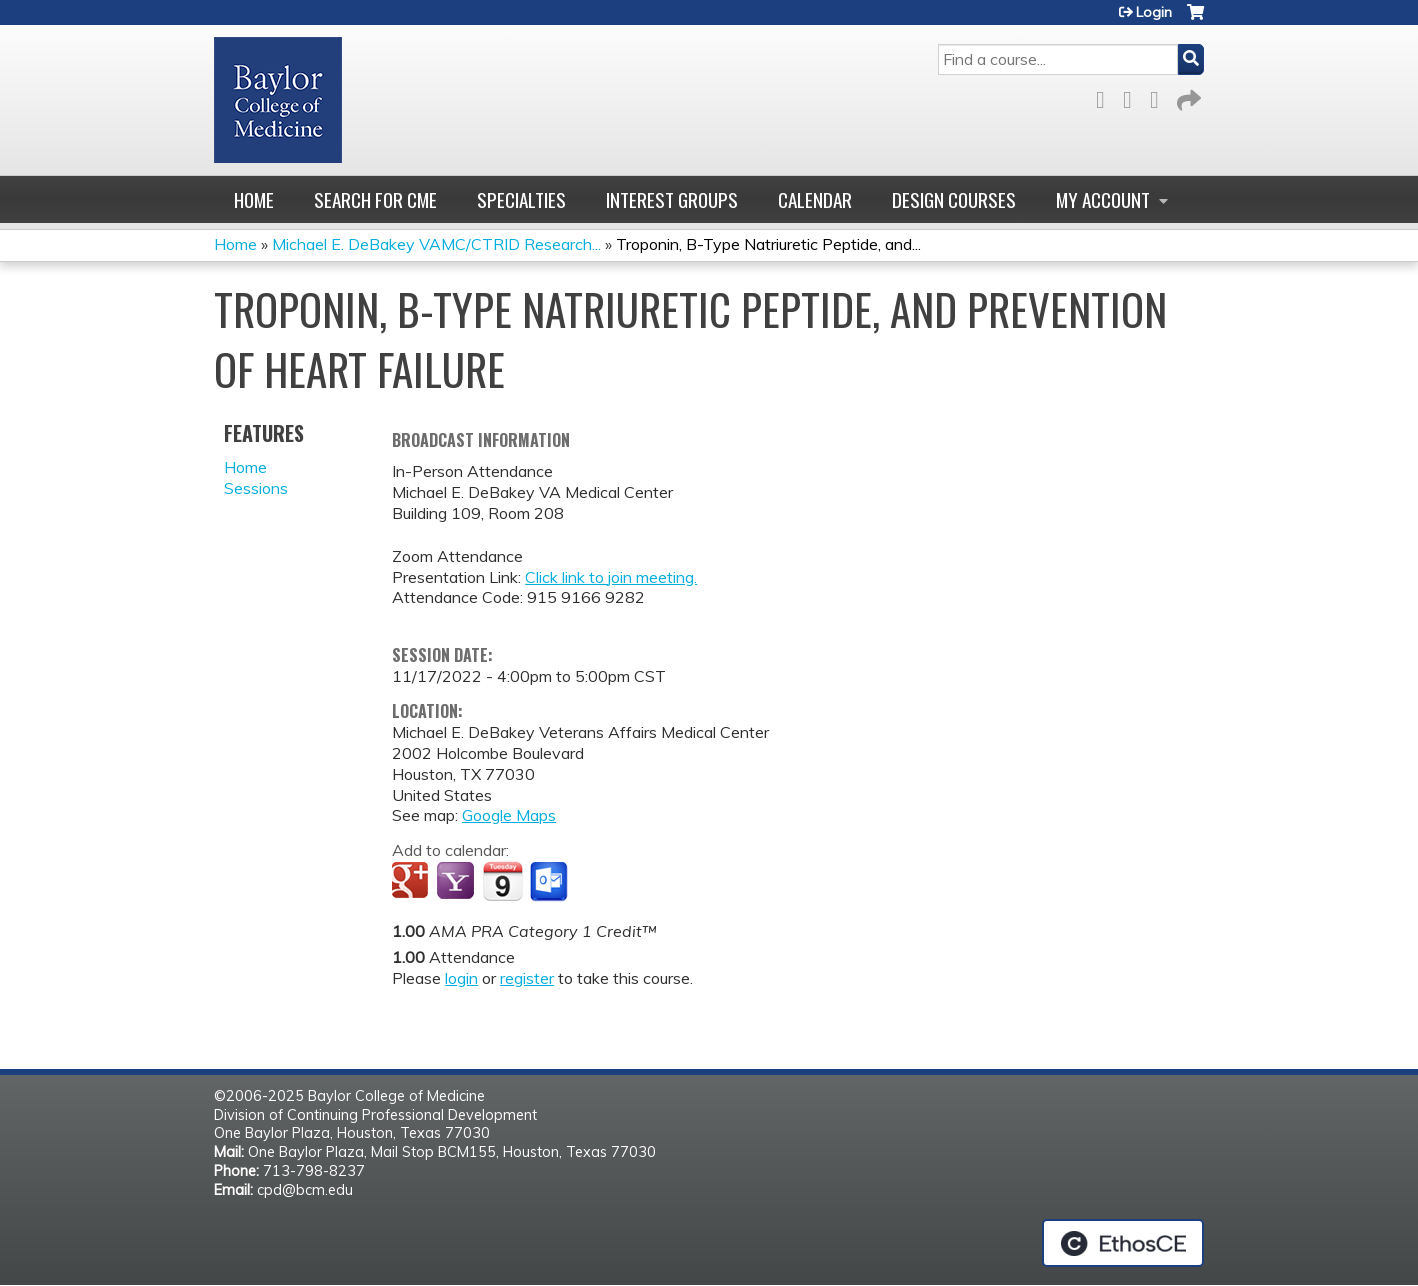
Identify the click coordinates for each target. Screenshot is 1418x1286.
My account (1103, 199)
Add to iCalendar (502, 881)
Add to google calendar (412, 882)
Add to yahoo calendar (457, 882)
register (527, 978)
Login (1154, 12)
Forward (1187, 96)
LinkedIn (1160, 96)
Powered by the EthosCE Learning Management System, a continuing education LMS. (1123, 1243)
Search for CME (375, 199)
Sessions (256, 488)
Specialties (521, 199)
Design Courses (954, 199)
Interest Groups (672, 199)
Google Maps (509, 815)
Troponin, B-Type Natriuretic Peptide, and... (768, 244)
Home (254, 199)
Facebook (1106, 96)
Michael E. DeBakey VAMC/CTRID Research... (436, 244)
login (461, 978)
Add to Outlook (550, 882)
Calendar (815, 199)
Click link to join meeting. (611, 577)
